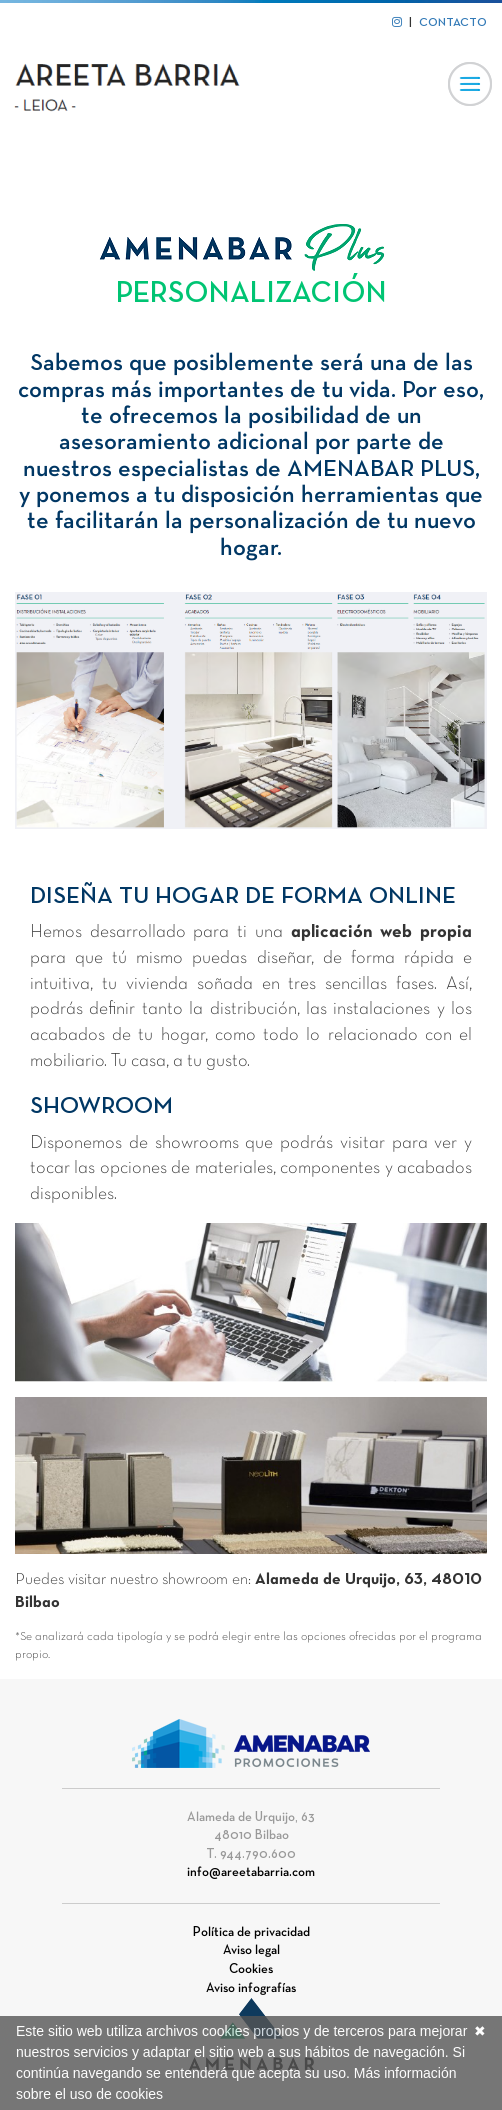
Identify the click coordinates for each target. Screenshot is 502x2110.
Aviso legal (251, 1951)
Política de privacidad (251, 1933)
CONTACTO (453, 23)
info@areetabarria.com (251, 1873)
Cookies (251, 1970)
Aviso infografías (251, 1989)
